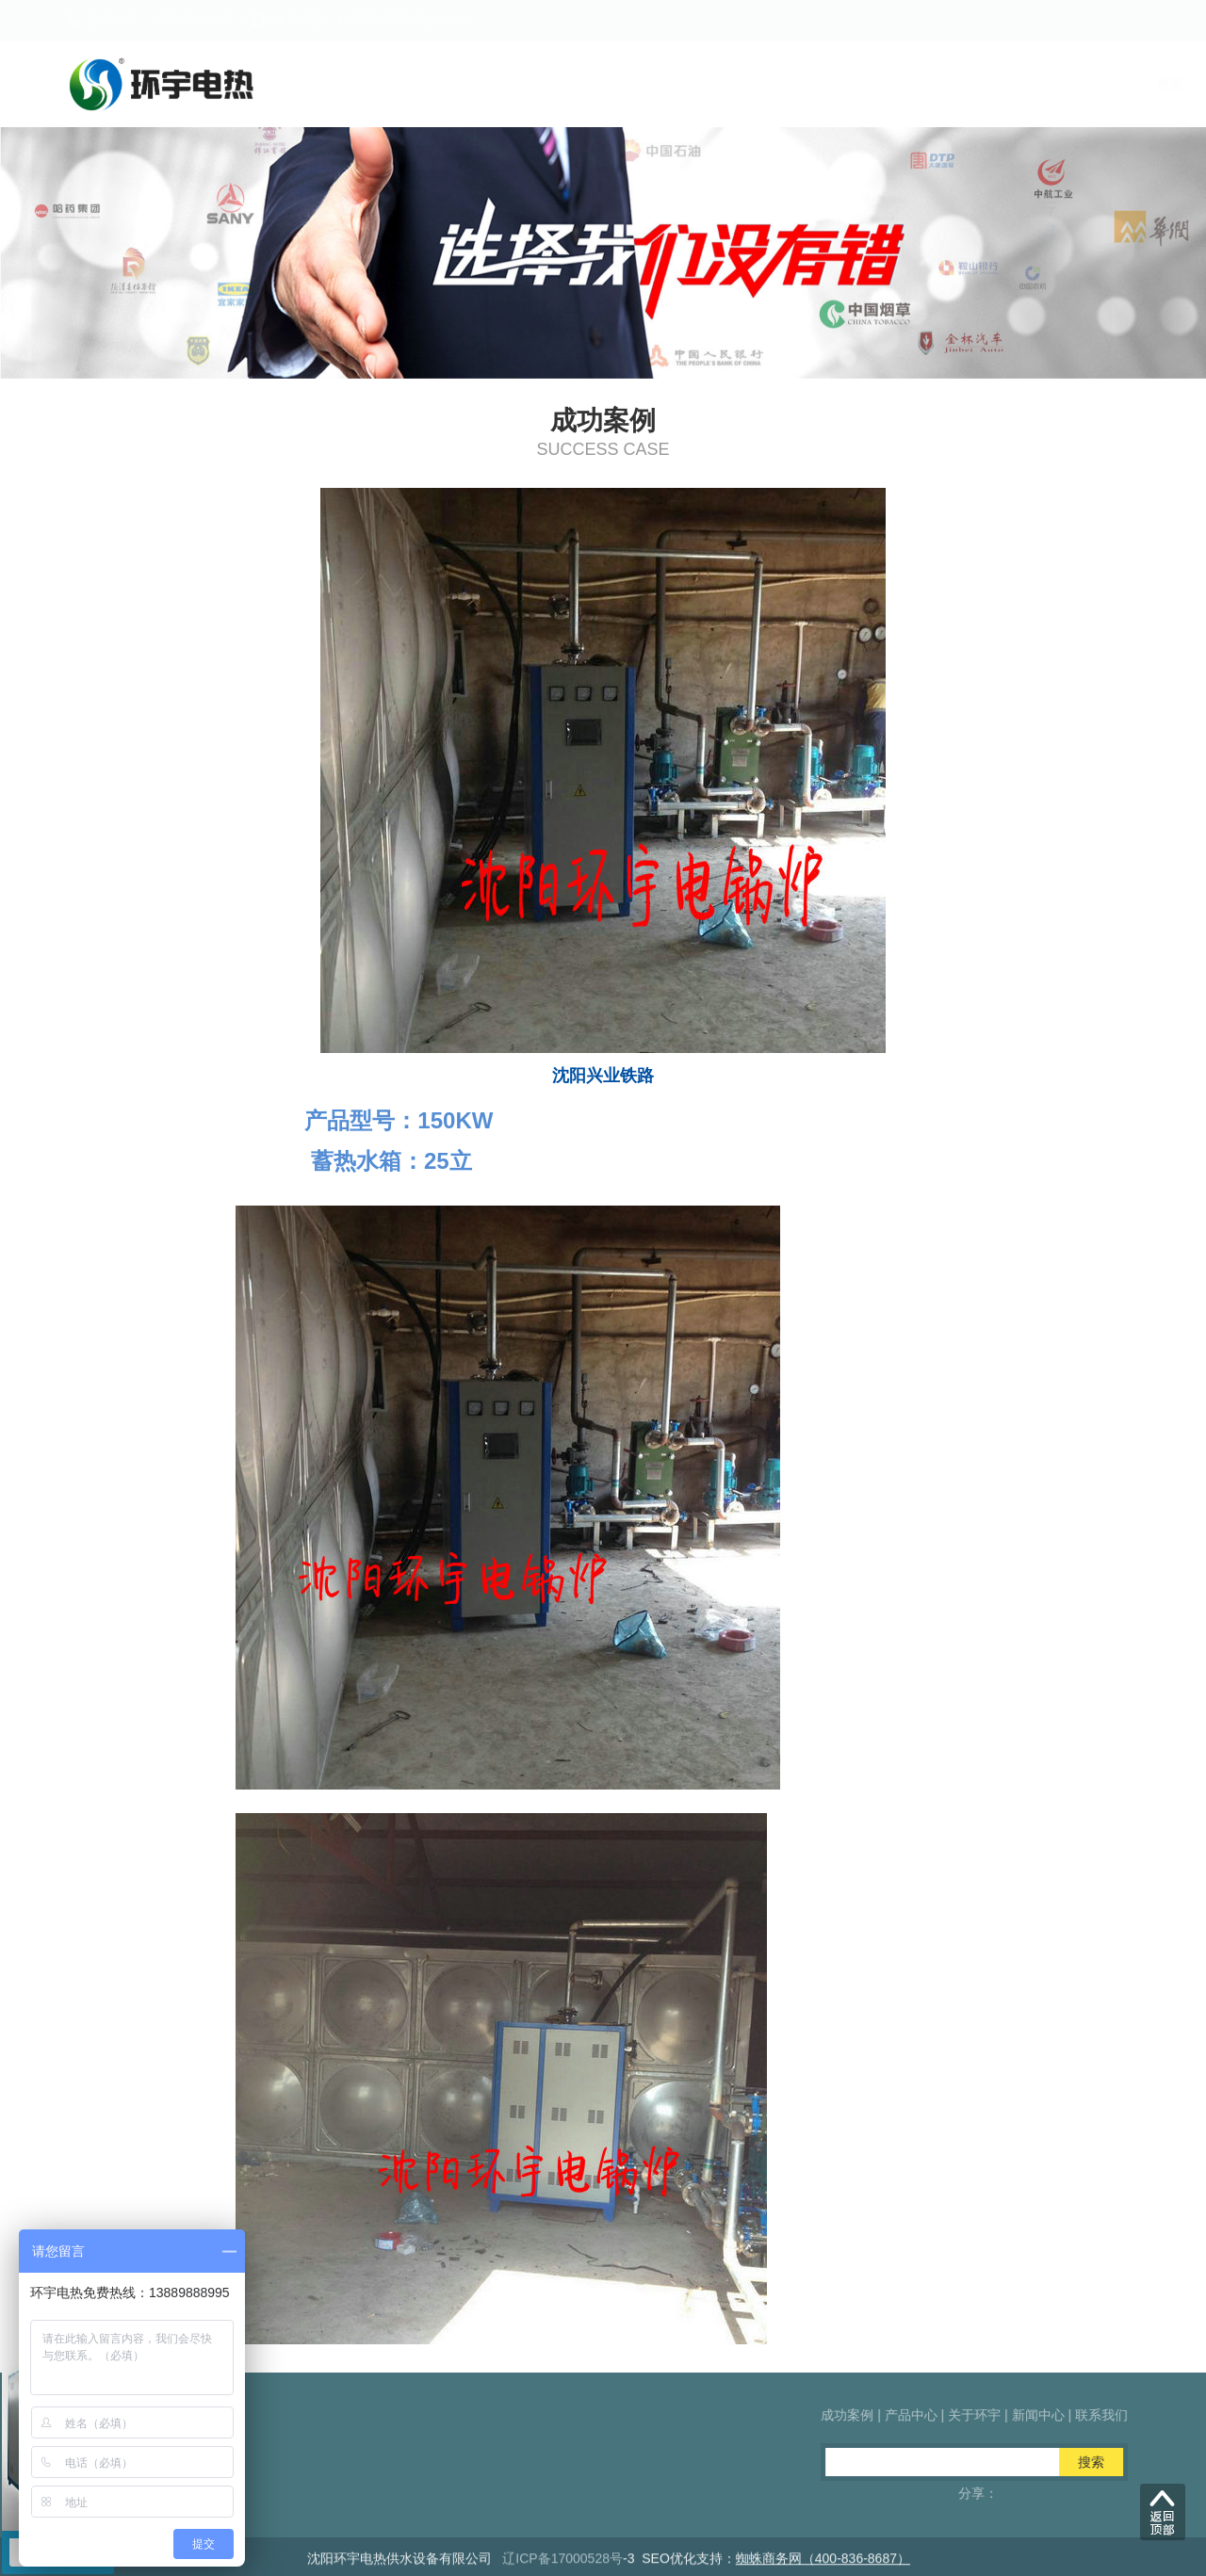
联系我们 (1085, 83)
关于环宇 (866, 83)
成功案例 (648, 83)
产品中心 (757, 83)
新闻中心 (976, 83)
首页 (552, 83)
